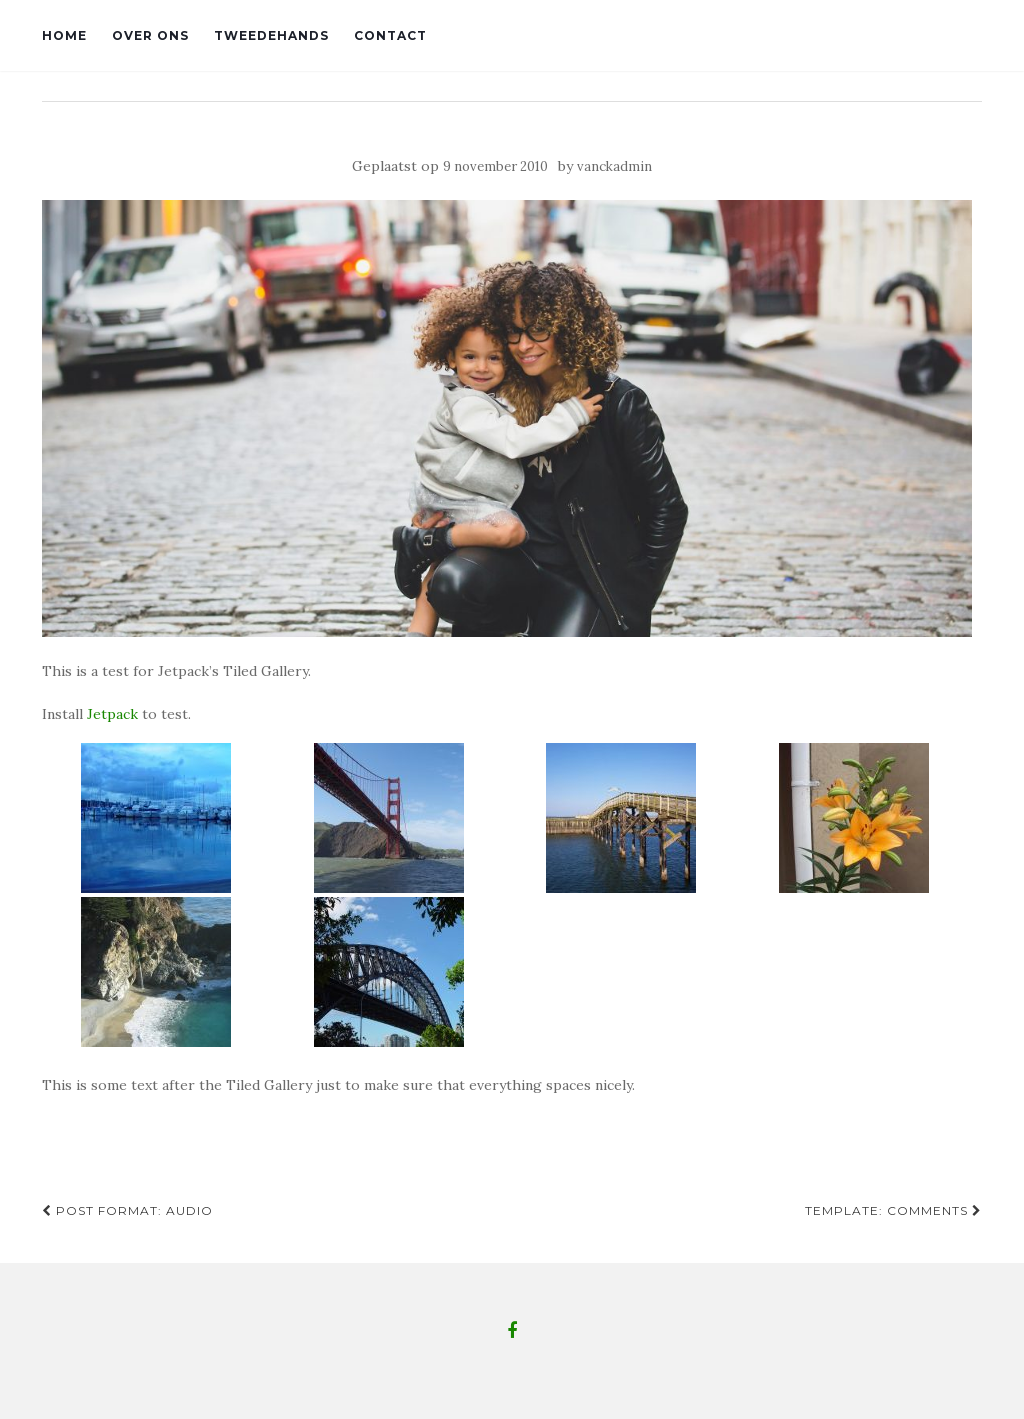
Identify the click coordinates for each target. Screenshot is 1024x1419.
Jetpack (112, 714)
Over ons (150, 35)
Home (64, 35)
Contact (390, 35)
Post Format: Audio (127, 1210)
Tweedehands (271, 35)
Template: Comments (893, 1210)
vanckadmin (614, 166)
